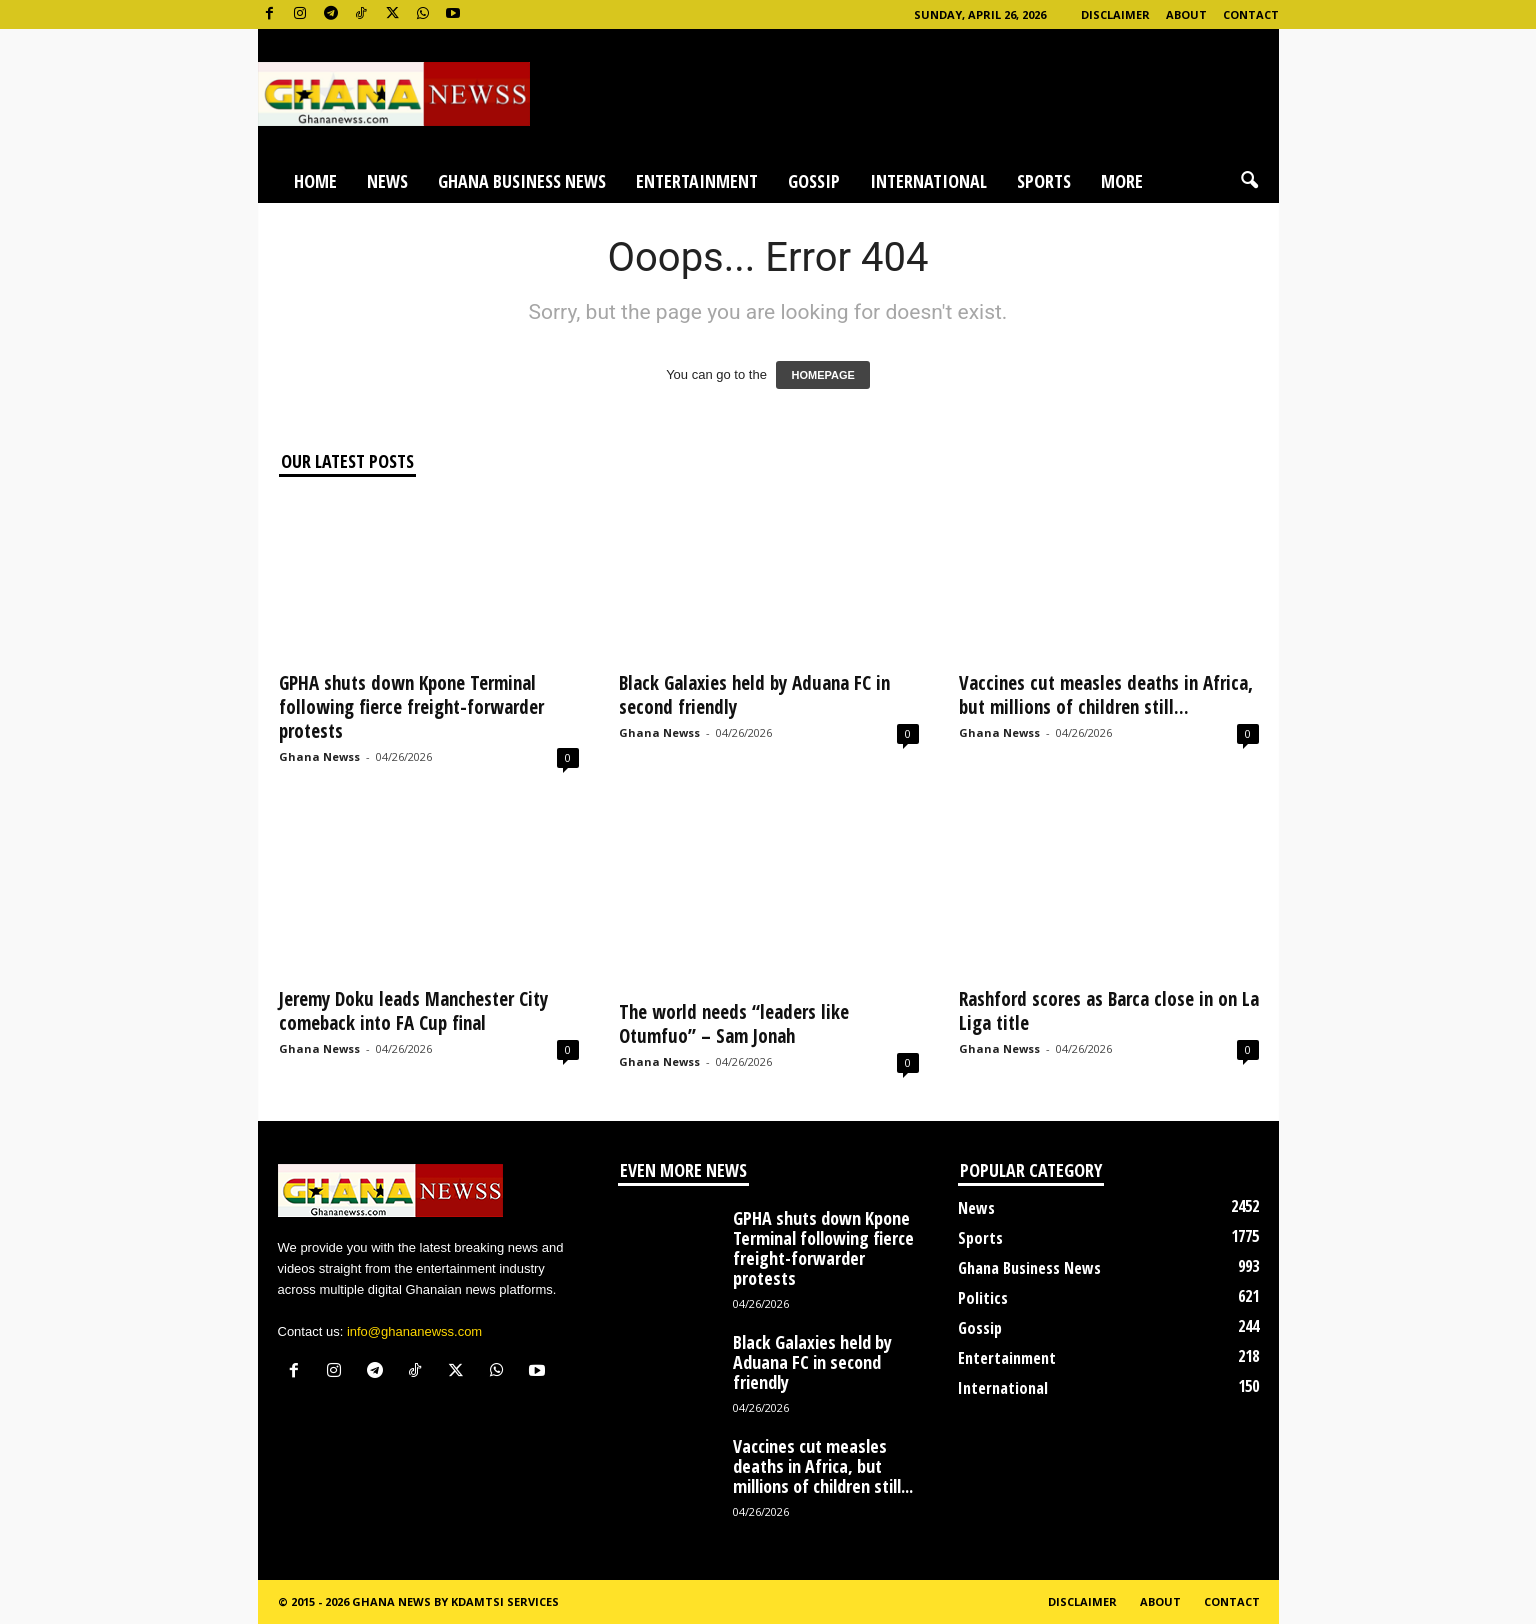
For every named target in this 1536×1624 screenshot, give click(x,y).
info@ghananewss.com (414, 1331)
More (1122, 181)
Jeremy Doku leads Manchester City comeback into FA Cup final (413, 1011)
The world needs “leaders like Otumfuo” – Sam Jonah (734, 1024)
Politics (983, 1298)
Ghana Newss (319, 756)
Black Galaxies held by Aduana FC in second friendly (754, 695)
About (1186, 14)
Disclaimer (1115, 14)
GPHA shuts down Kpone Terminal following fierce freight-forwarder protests (411, 707)
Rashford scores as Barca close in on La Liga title (1109, 1011)
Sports (1044, 181)
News (387, 181)
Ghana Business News (522, 181)
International (928, 181)
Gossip (814, 181)
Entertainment (697, 181)
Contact (1251, 14)
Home (315, 181)
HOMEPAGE (822, 375)
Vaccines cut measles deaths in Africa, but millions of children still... (1106, 695)
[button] (1249, 181)
